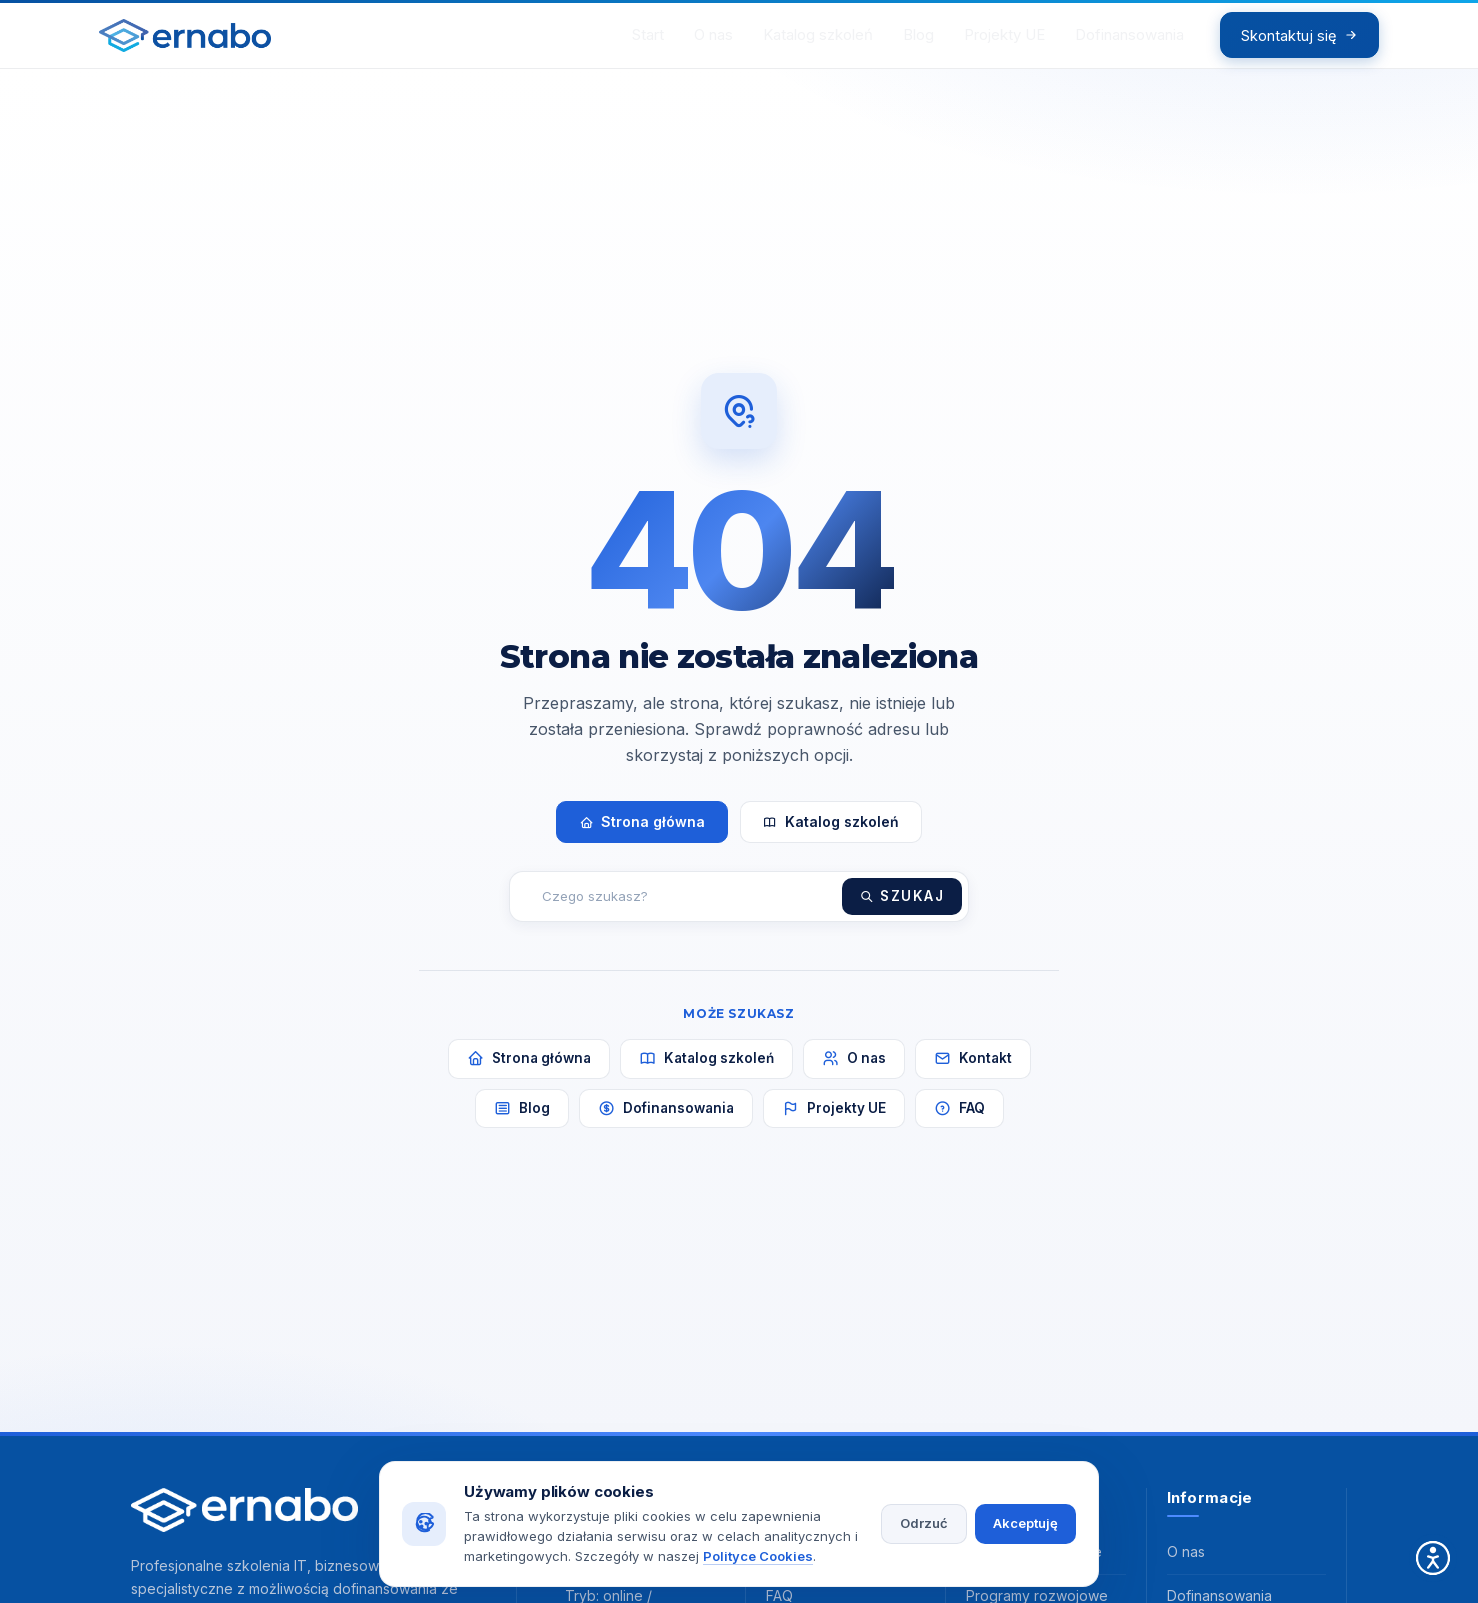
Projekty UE (834, 1123)
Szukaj (902, 911)
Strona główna (642, 836)
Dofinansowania (666, 1123)
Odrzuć (924, 1523)
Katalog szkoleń (831, 836)
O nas (854, 1073)
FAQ (959, 1123)
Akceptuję (1025, 1523)
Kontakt (973, 1073)
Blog (522, 1123)
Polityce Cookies (758, 1556)
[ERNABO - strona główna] (202, 43)
